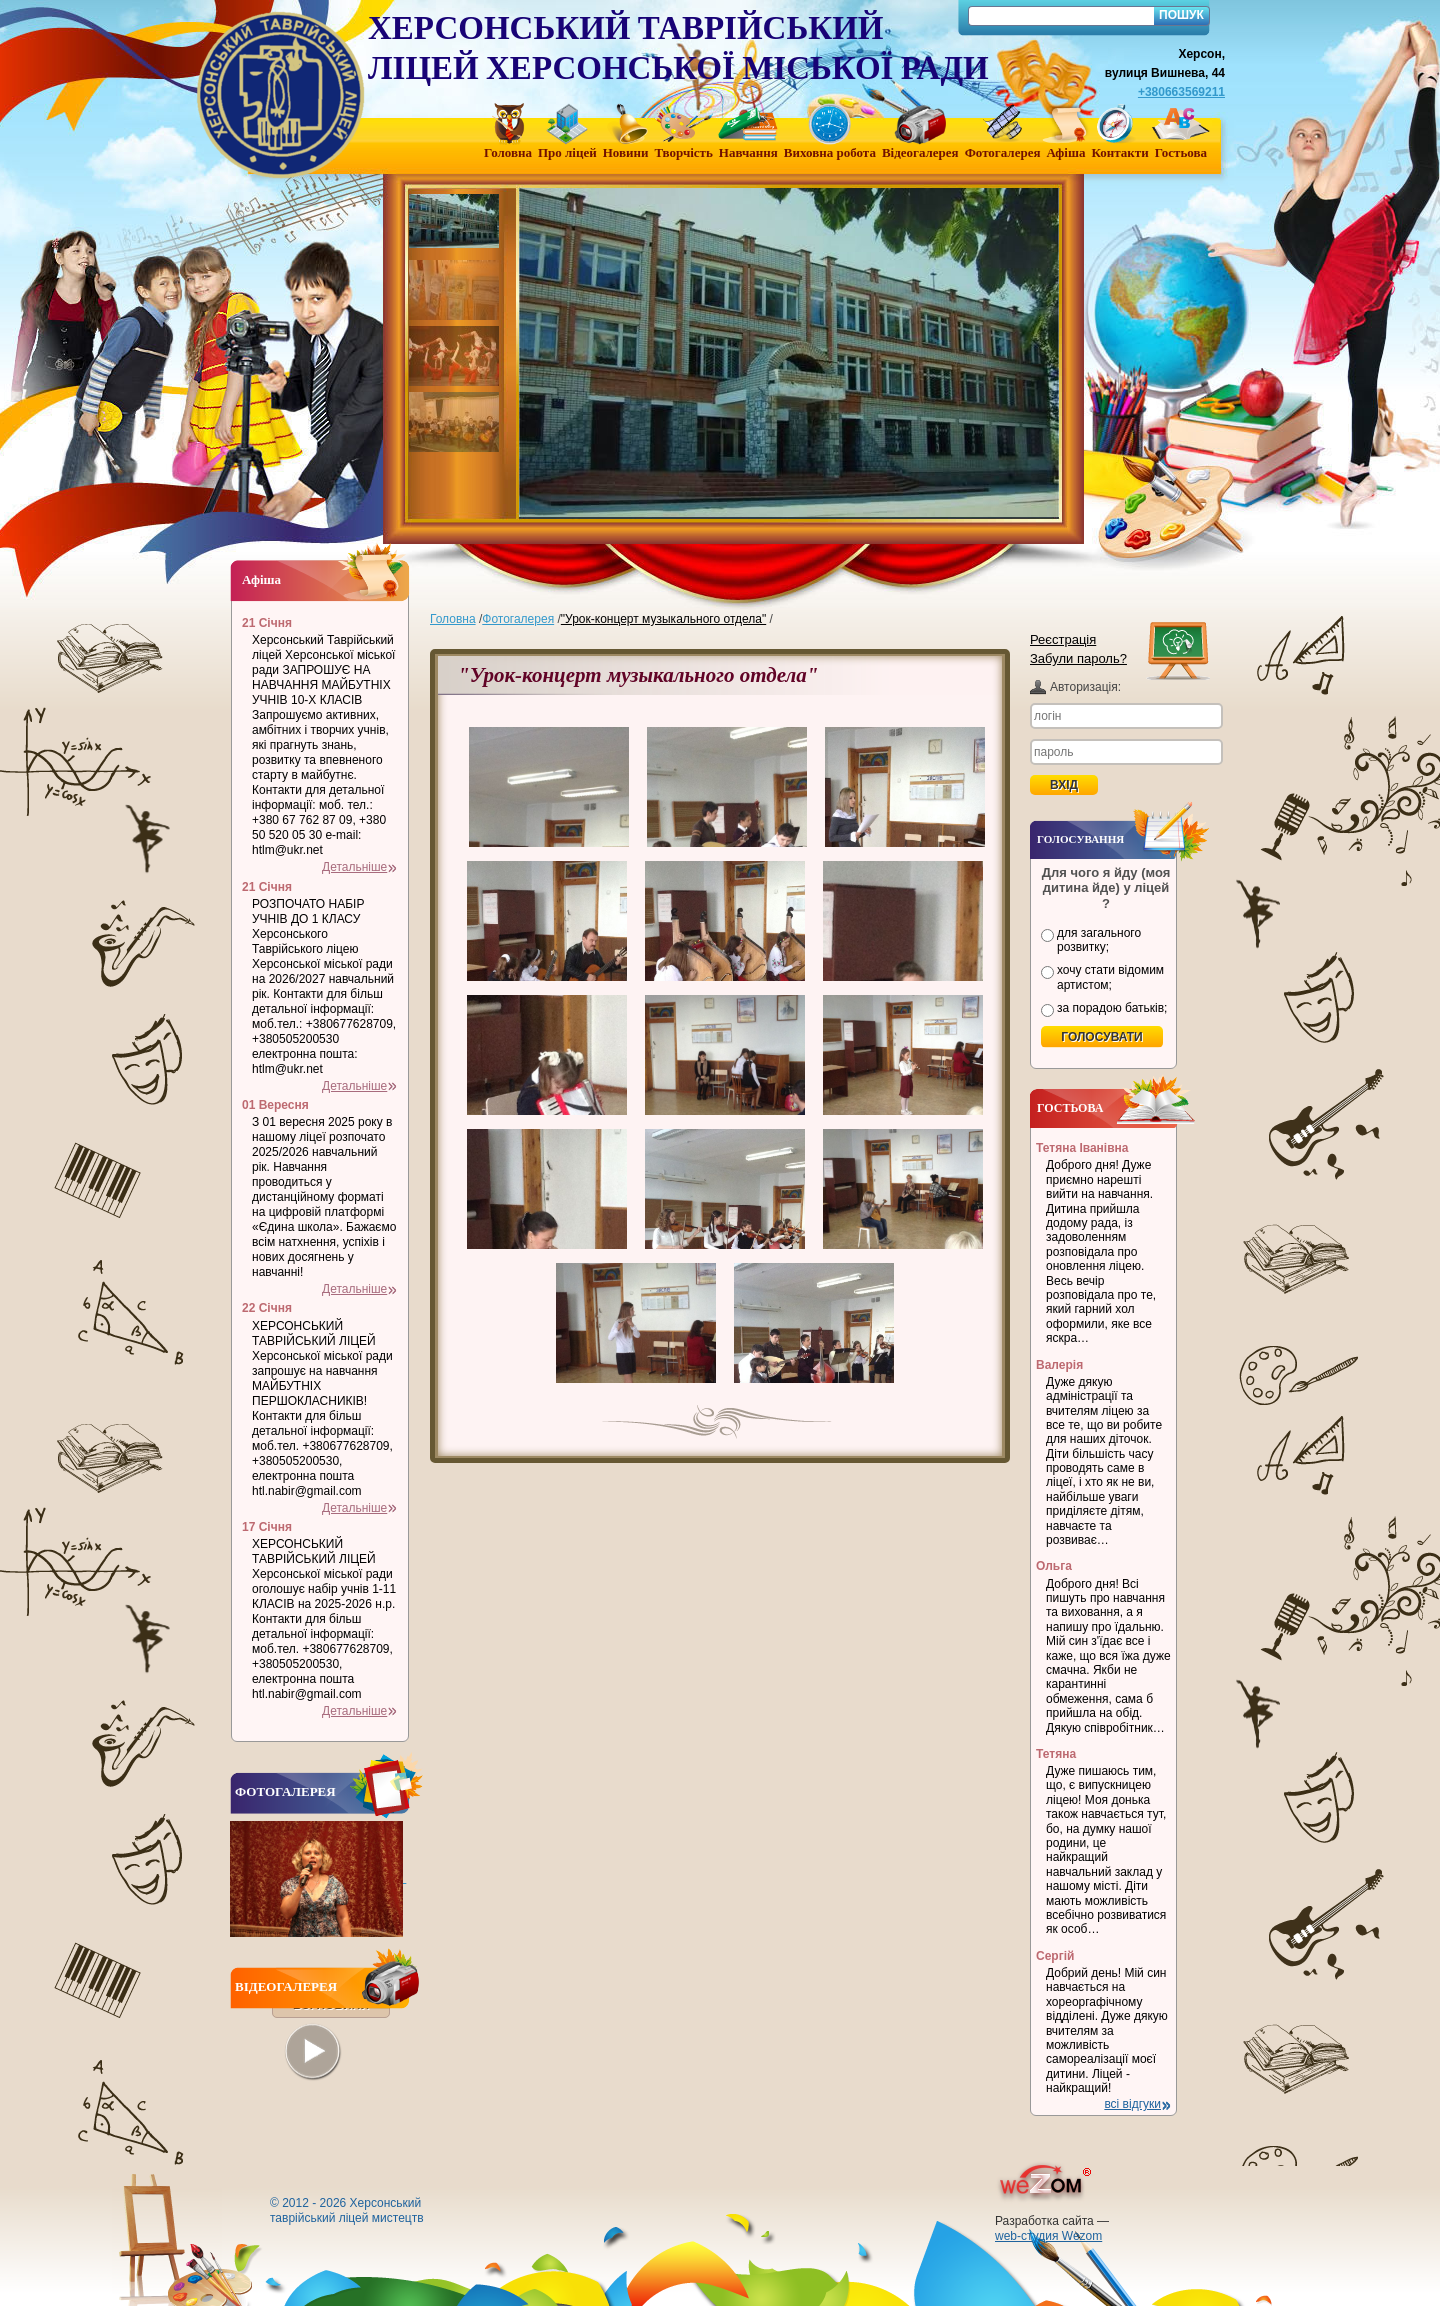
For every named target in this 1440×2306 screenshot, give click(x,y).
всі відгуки (1132, 2104)
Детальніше (354, 867)
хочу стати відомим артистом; (1110, 977)
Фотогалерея (518, 619)
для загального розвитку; (1099, 940)
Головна (453, 619)
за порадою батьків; (1112, 1008)
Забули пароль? (1078, 658)
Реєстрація (1063, 639)
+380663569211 (1181, 92)
